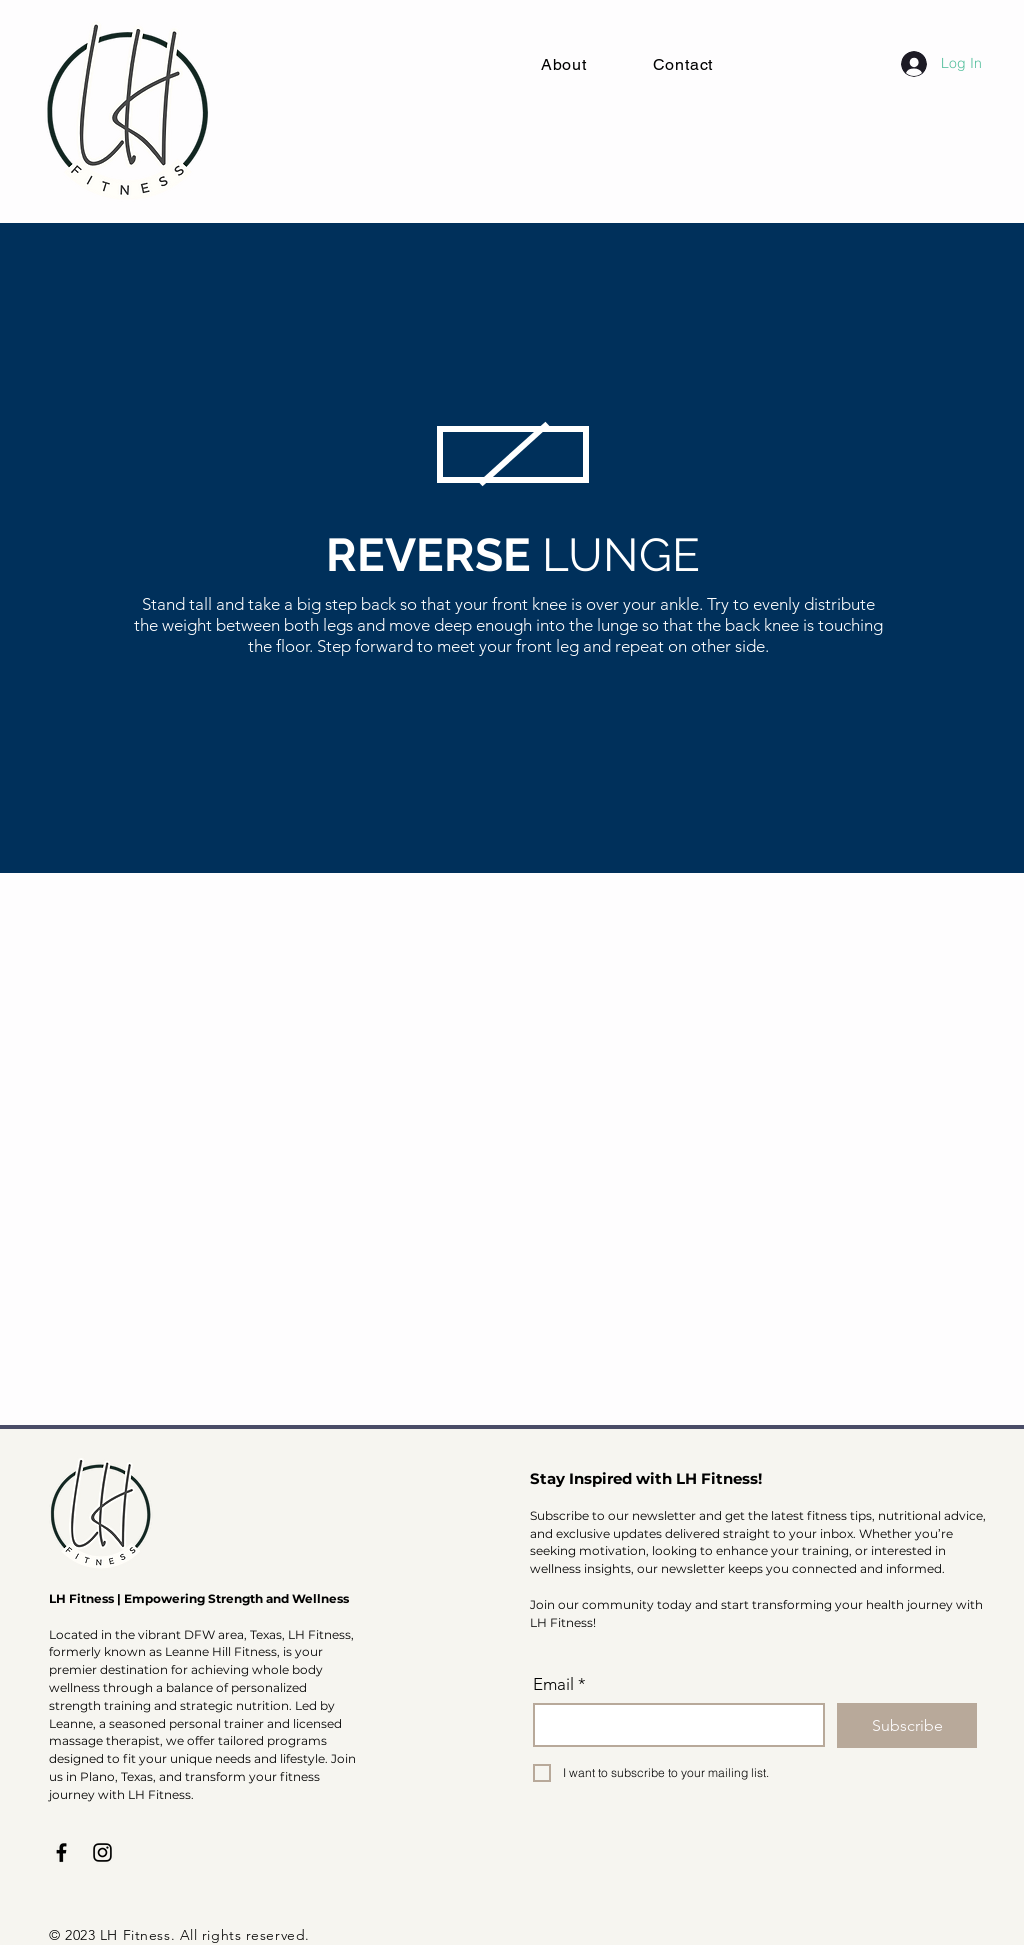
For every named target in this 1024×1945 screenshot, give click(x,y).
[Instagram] (102, 1852)
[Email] (673, 1725)
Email (559, 1684)
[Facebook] (61, 1852)
